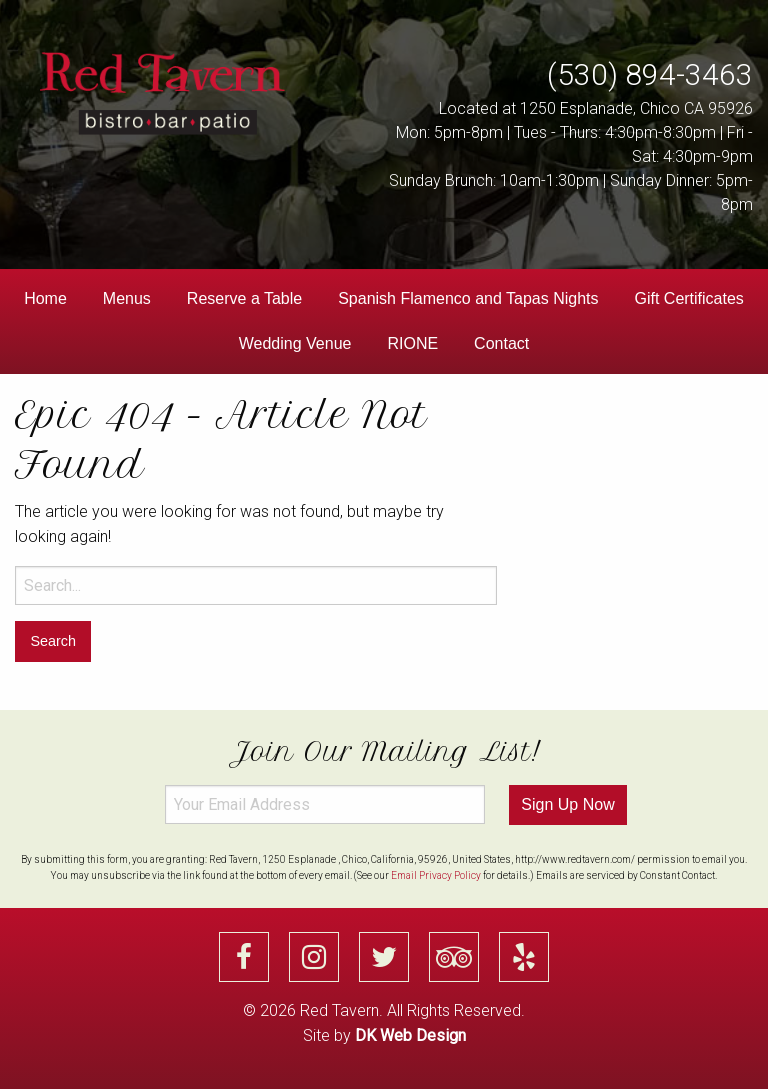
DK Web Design (410, 1035)
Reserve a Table (244, 298)
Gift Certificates (689, 298)
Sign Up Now (567, 804)
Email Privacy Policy (436, 875)
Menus (127, 298)
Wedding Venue (295, 343)
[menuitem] (45, 299)
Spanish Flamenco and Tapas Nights (468, 298)
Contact (501, 343)
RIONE (412, 343)
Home (45, 298)
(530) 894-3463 (650, 74)
